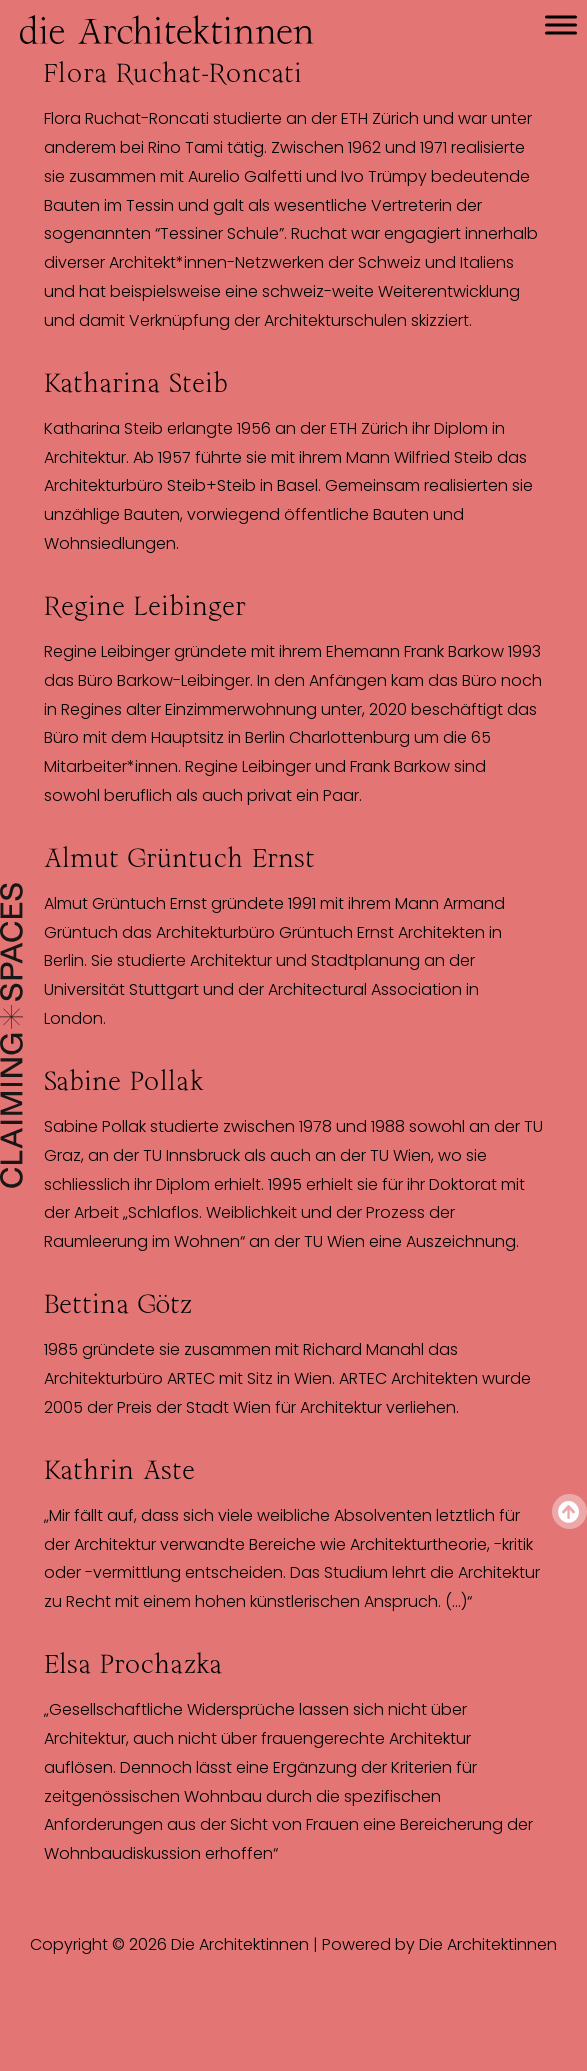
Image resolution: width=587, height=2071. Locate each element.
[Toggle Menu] (561, 24)
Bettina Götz (118, 1304)
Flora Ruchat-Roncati (173, 73)
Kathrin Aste (119, 1470)
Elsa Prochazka (133, 1664)
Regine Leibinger (145, 606)
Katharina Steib (136, 383)
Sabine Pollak (124, 1081)
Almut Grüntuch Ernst (179, 858)
